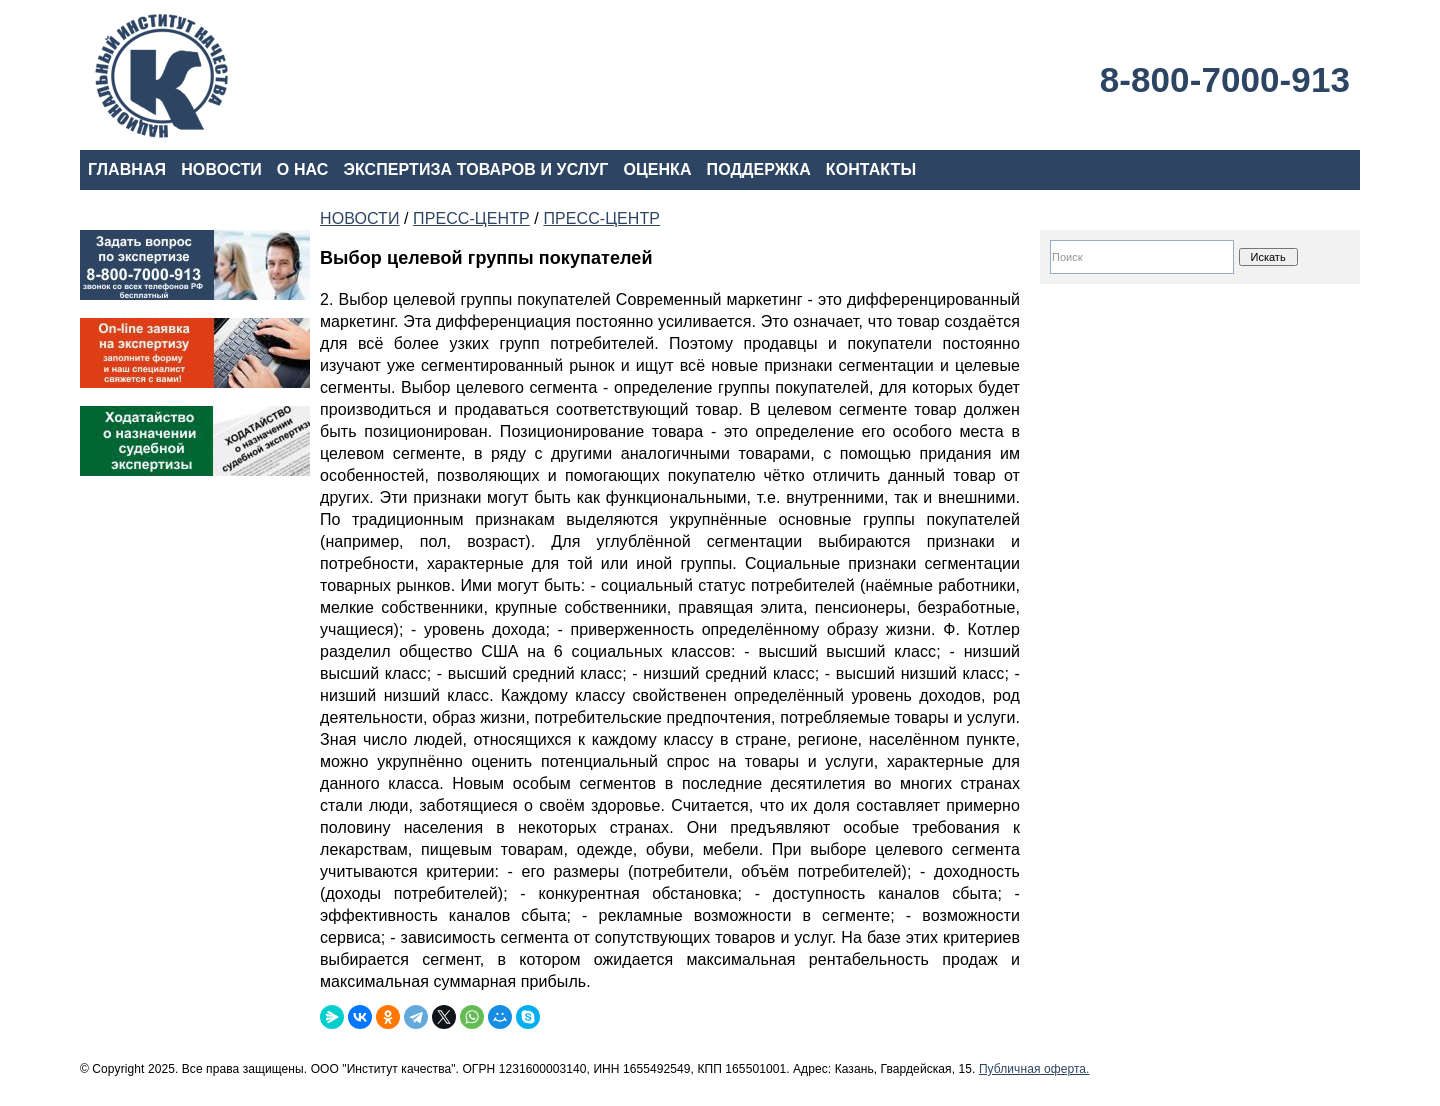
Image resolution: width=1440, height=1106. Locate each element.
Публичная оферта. (1034, 1069)
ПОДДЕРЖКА (759, 169)
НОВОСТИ (221, 169)
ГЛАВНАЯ (127, 169)
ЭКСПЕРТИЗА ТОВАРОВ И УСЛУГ (475, 169)
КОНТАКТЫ (871, 169)
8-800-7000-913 (1225, 79)
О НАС (303, 169)
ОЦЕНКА (657, 169)
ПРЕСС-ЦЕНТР (471, 218)
